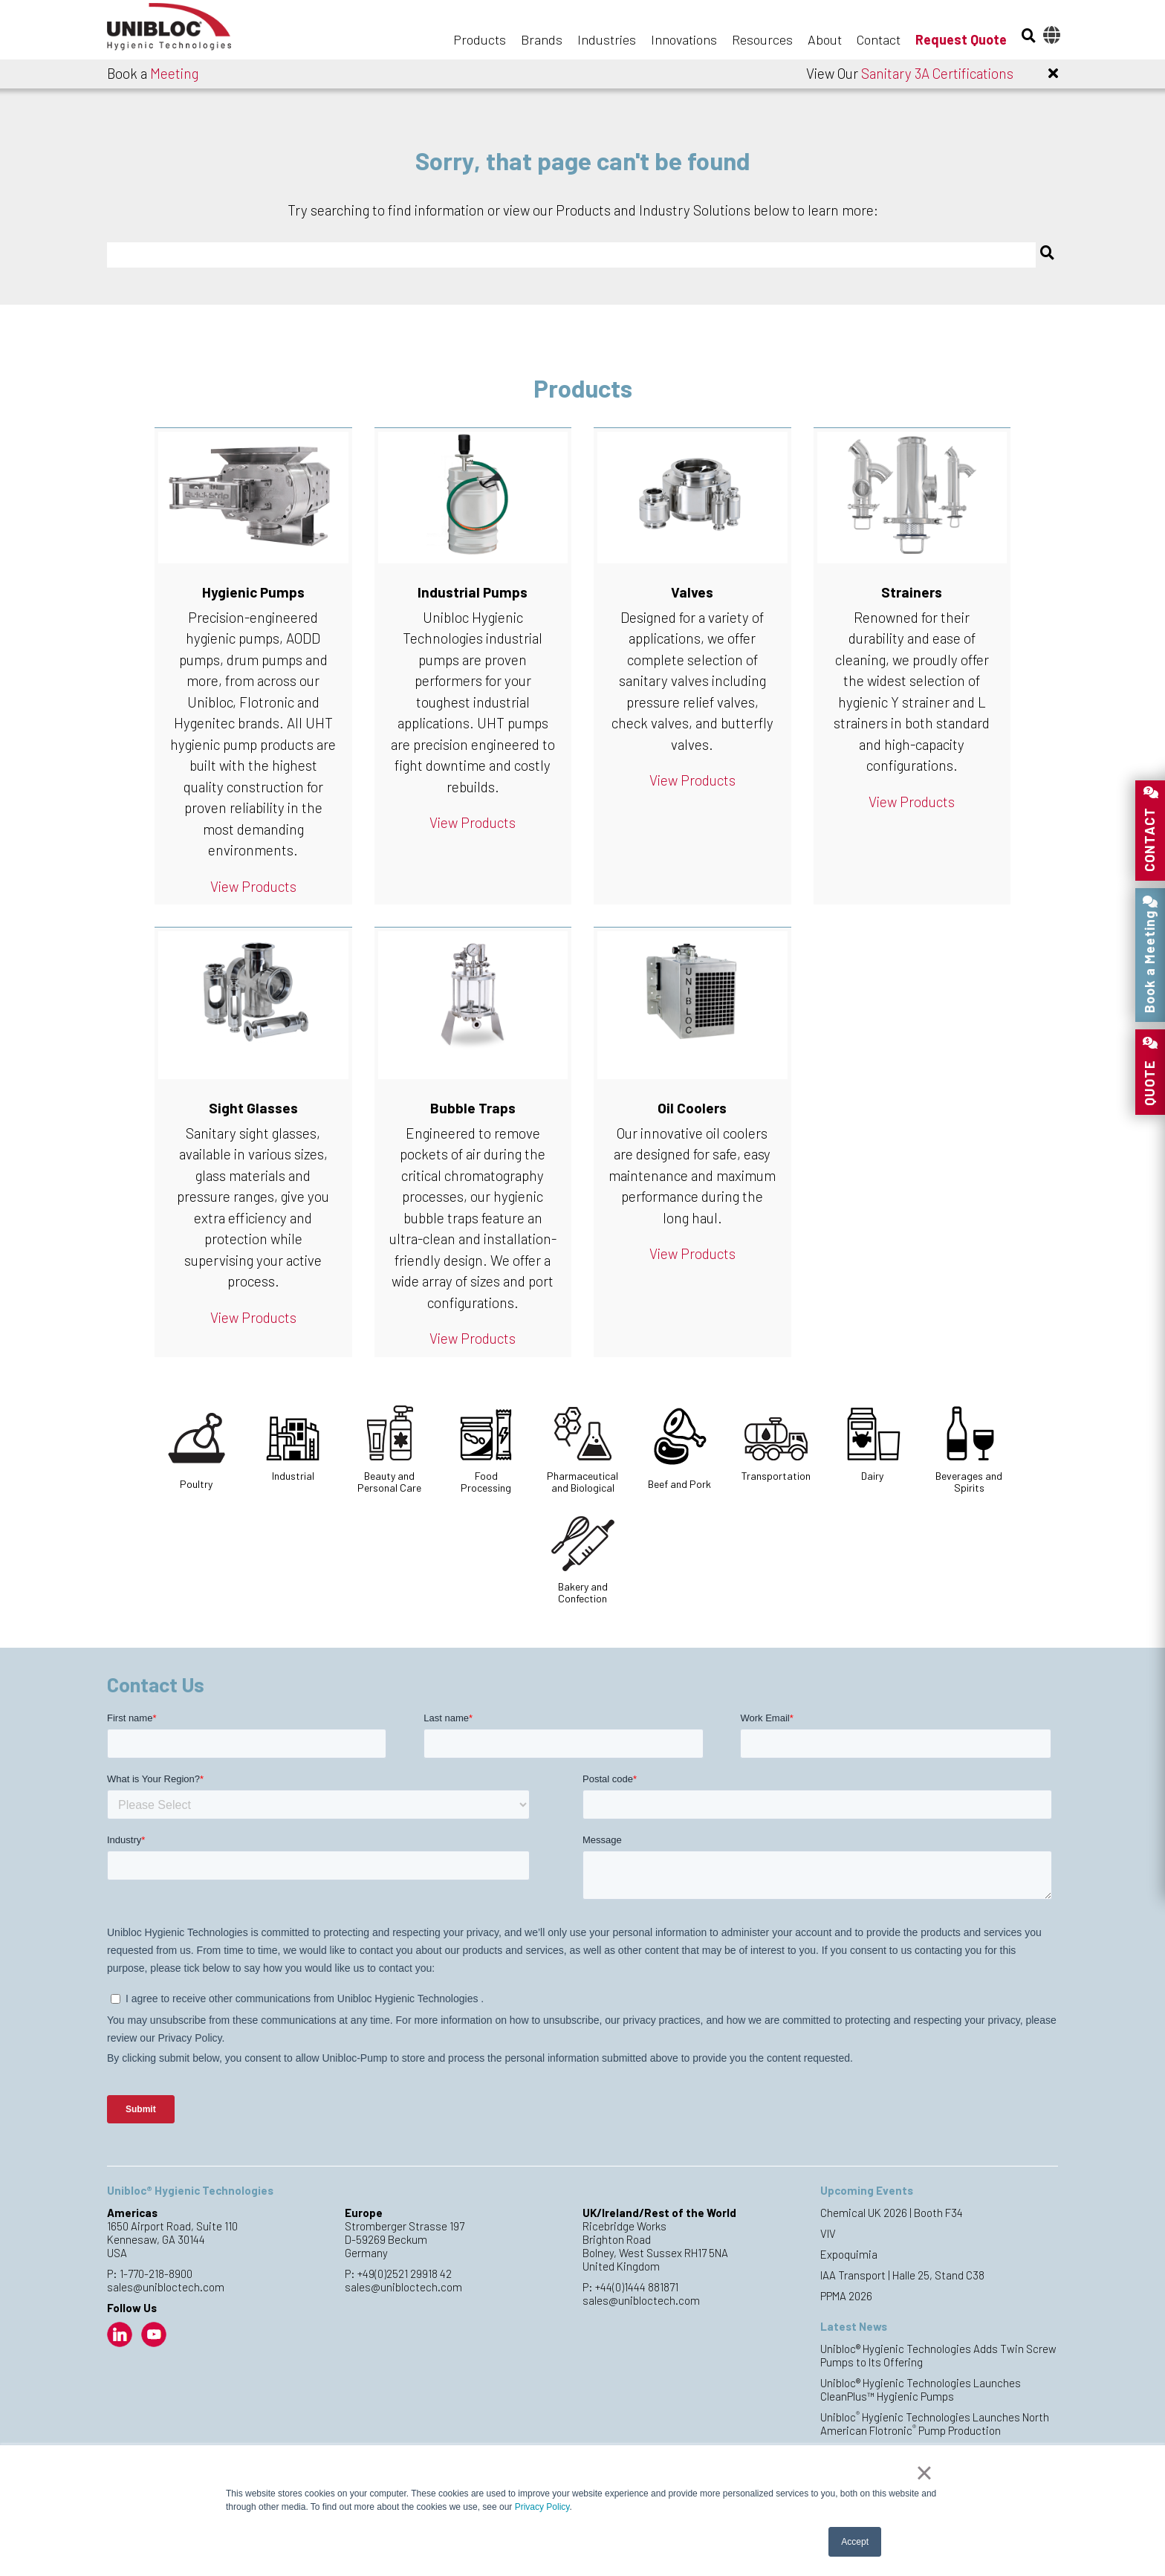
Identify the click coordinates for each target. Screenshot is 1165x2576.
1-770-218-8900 (156, 2273)
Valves (692, 592)
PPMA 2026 (846, 2295)
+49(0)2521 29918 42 (404, 2273)
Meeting (174, 73)
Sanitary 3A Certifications (937, 73)
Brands (541, 39)
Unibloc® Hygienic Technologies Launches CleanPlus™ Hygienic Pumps (920, 2389)
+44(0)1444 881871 (636, 2287)
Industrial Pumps (473, 592)
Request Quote (961, 39)
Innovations (684, 39)
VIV (828, 2233)
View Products (253, 886)
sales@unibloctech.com (165, 2287)
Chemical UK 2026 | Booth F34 (891, 2212)
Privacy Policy (542, 2507)
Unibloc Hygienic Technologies (181, 31)
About (825, 39)
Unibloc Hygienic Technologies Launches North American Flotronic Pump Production (934, 2423)
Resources (762, 39)
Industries (606, 39)
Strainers (911, 592)
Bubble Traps (473, 1107)
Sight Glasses (253, 1107)
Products (479, 39)
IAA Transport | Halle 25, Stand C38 (902, 2275)
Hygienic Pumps (253, 592)
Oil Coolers (692, 1107)
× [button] (923, 2472)
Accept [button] (855, 2542)
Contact (878, 39)
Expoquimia (848, 2254)
